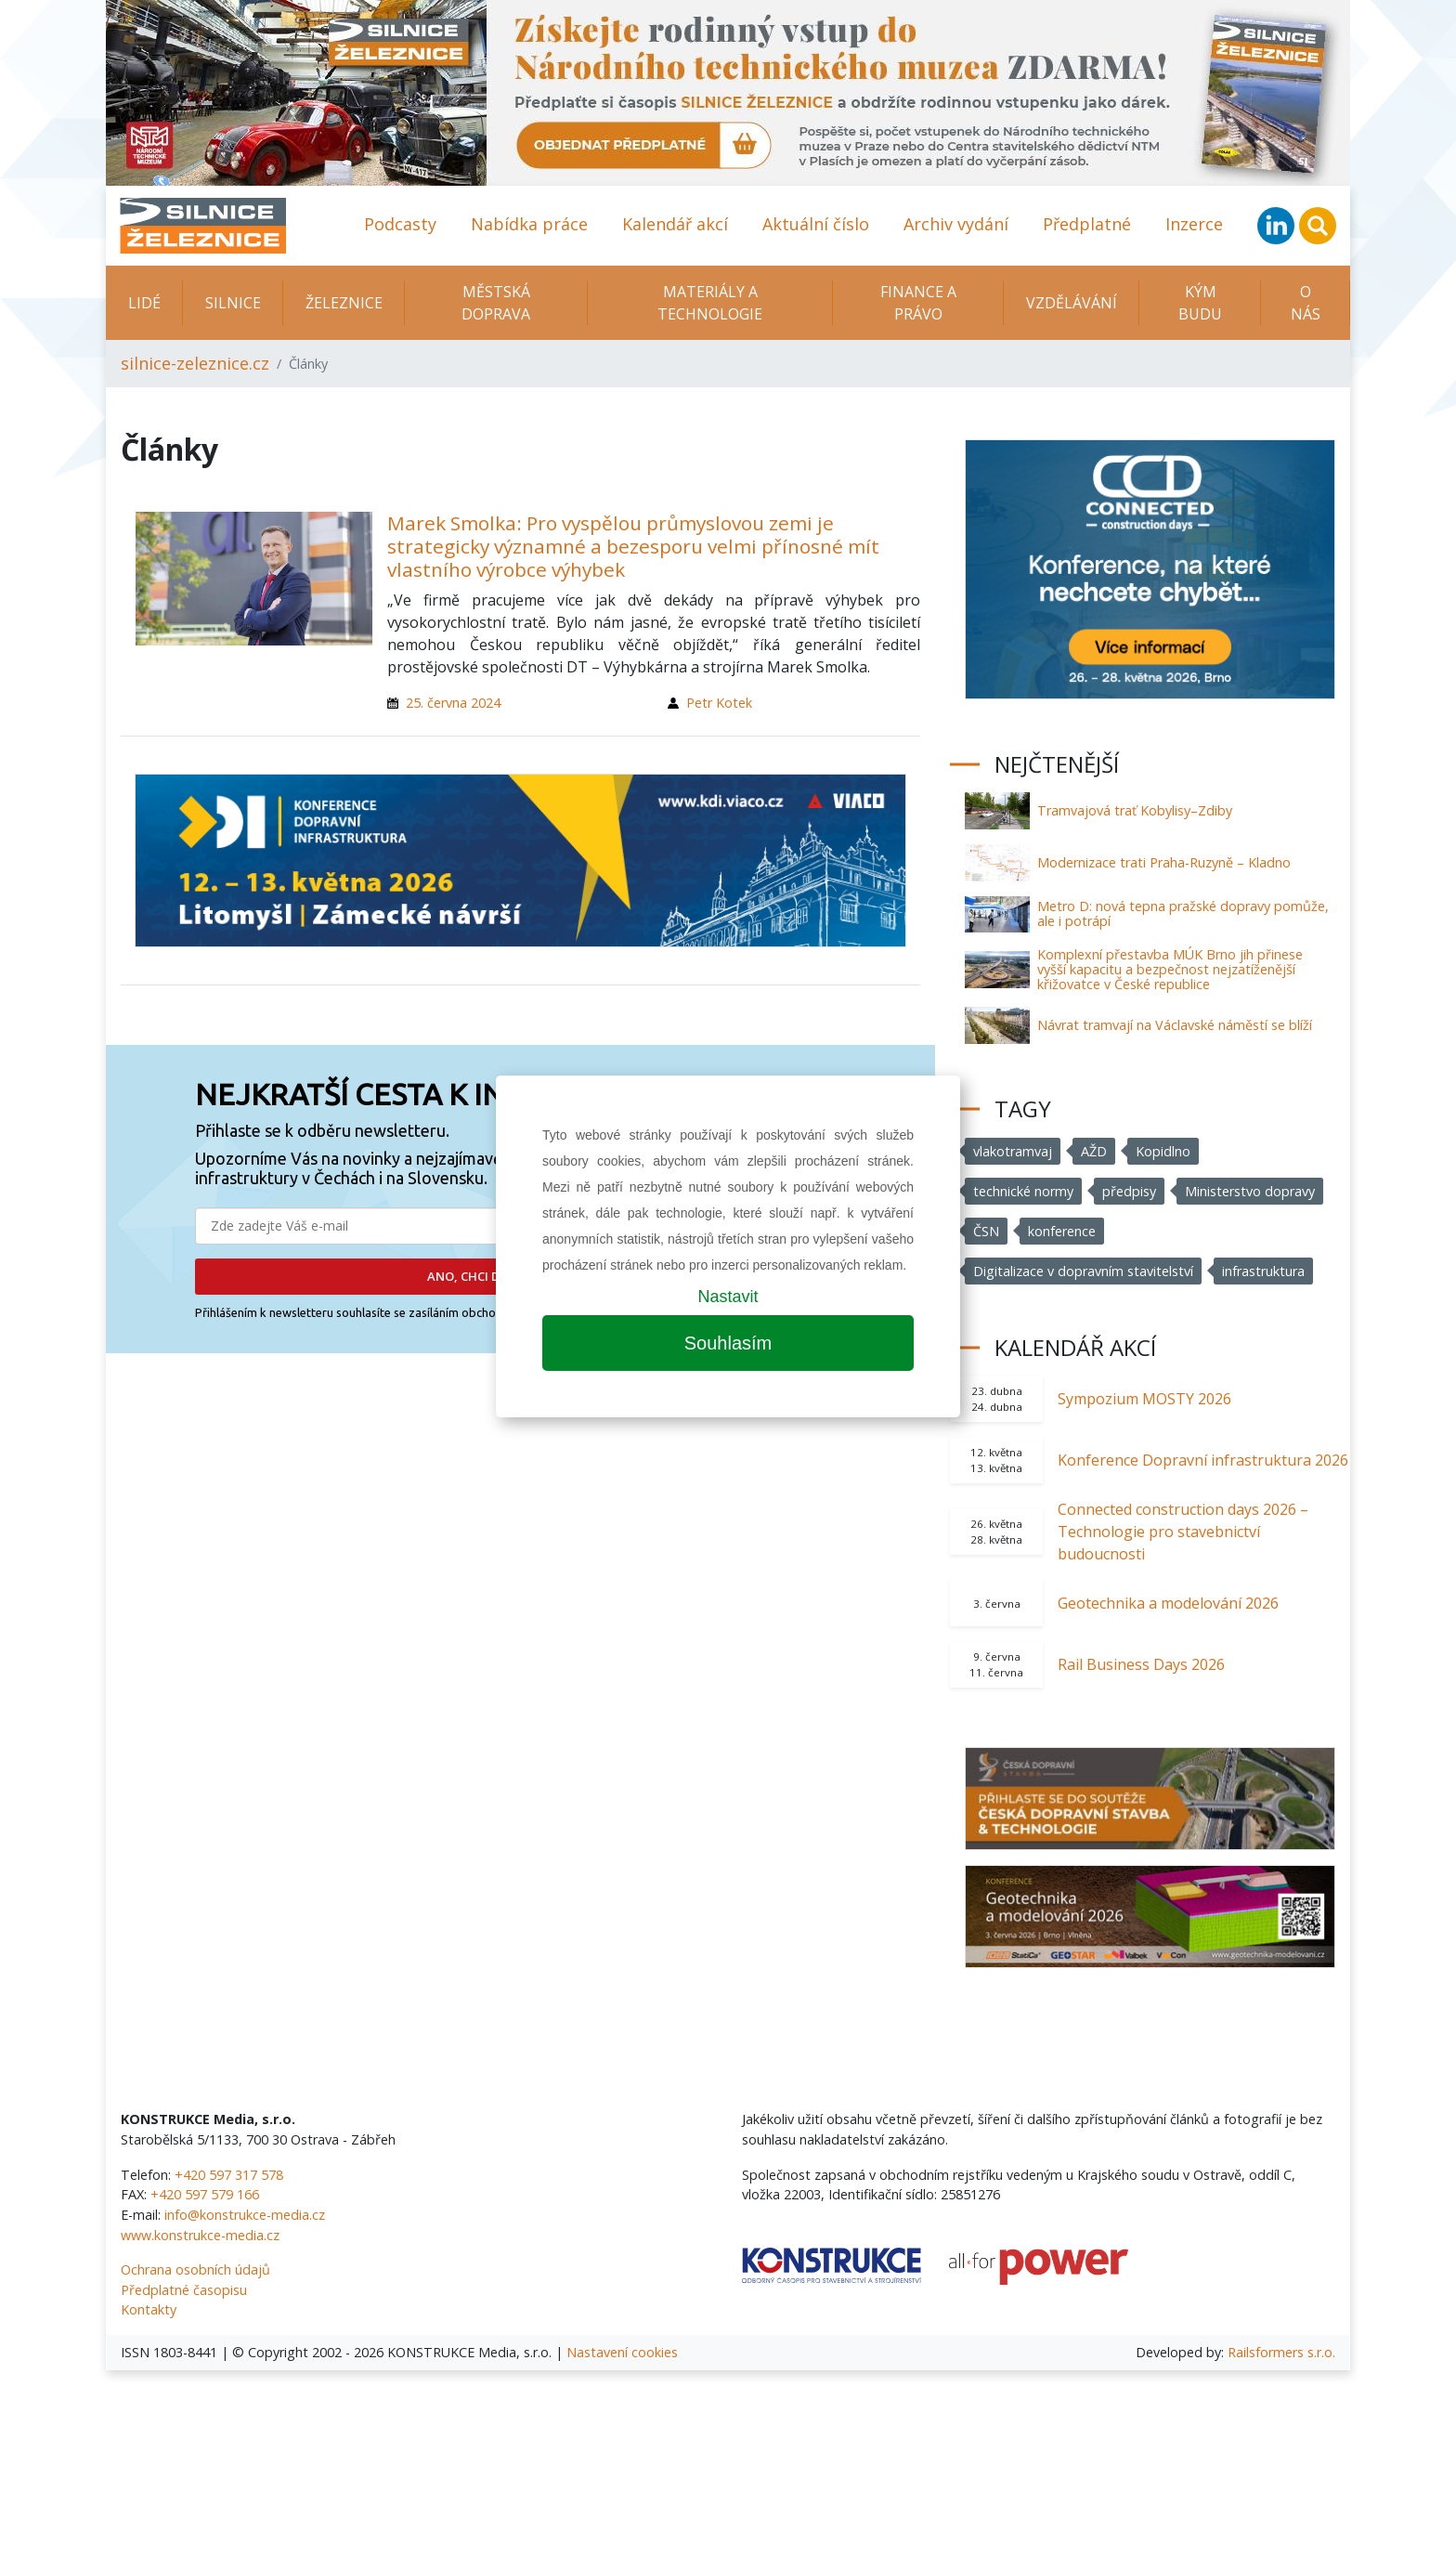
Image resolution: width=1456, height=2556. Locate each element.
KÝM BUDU (1200, 302)
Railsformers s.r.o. (1281, 2352)
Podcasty (400, 224)
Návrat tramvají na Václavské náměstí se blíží (1174, 1025)
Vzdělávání (1071, 303)
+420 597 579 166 (204, 2194)
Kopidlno (1163, 1151)
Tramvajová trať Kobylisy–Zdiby (1134, 810)
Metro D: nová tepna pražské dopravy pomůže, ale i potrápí (1183, 913)
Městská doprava (496, 302)
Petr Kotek (719, 702)
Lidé (144, 303)
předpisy (1129, 1191)
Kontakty (148, 2309)
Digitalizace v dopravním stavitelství (1083, 1271)
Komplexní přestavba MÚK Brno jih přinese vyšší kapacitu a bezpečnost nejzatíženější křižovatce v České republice (1170, 969)
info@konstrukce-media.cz (244, 2214)
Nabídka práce (529, 224)
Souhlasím (728, 1343)
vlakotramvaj (1012, 1151)
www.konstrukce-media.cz (200, 2235)
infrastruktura (1263, 1271)
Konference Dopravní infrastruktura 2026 (1203, 1460)
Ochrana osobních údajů (195, 2269)
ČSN (986, 1231)
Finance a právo (918, 302)
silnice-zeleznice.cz (195, 363)
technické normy (1023, 1191)
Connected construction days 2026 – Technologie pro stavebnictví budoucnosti (1183, 1531)
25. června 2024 (453, 702)
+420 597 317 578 (229, 2175)
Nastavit (727, 1296)
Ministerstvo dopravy (1250, 1191)
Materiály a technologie (709, 302)
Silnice (233, 303)
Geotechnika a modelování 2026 (1168, 1603)
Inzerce (1194, 224)
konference (1062, 1231)
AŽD (1094, 1151)
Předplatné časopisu (184, 2290)
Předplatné (1087, 224)
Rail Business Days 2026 (1141, 1664)
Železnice (344, 303)
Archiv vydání (956, 224)
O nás (1305, 302)
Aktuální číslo (815, 224)
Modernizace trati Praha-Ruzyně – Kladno (1164, 862)
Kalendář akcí (675, 224)
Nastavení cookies (622, 2352)
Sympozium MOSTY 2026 (1144, 1399)
